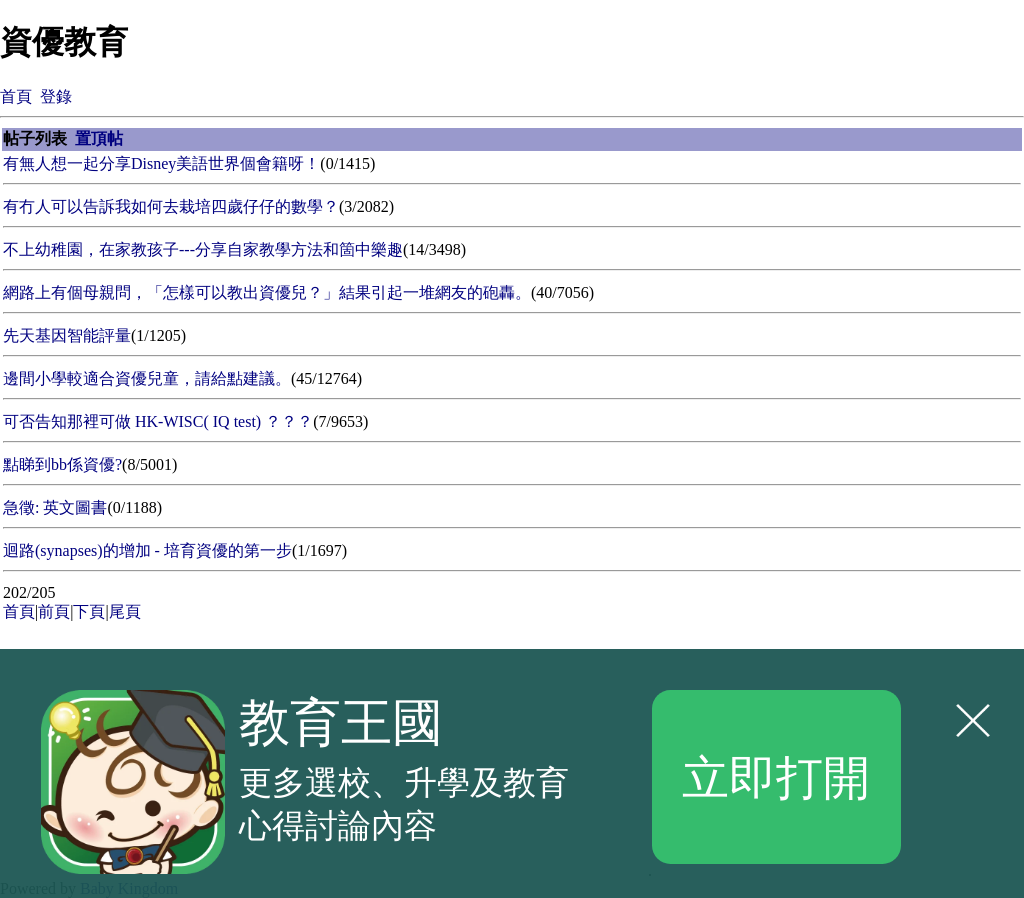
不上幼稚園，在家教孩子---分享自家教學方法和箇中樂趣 (203, 249)
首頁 (16, 96)
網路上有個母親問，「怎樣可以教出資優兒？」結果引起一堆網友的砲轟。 (267, 292)
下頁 (89, 611)
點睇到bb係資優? (62, 464)
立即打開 (776, 776)
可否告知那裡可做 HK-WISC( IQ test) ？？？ (158, 421)
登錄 (56, 96)
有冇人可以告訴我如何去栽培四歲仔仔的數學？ (171, 206)
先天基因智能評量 (67, 335)
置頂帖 (99, 138)
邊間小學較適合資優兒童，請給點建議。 (147, 378)
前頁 (54, 611)
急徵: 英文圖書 (55, 507)
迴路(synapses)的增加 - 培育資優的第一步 (147, 550)
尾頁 (125, 611)
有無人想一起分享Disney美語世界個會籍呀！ (161, 163)
